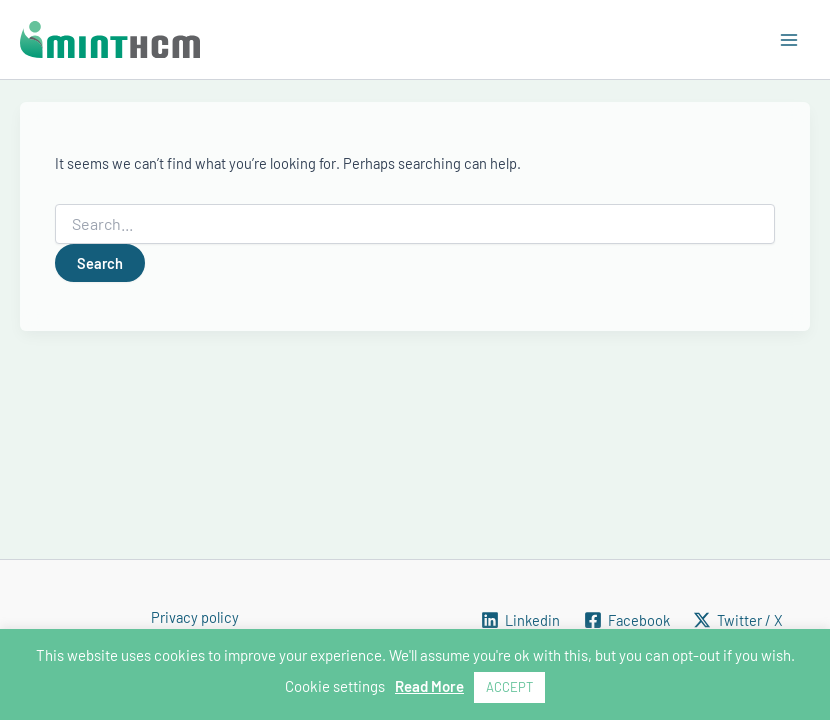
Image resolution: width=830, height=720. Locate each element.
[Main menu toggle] (789, 40)
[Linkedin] (520, 620)
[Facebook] (627, 620)
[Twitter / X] (738, 620)
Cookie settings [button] (335, 686)
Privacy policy (195, 617)
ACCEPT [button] (509, 687)
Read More (429, 686)
